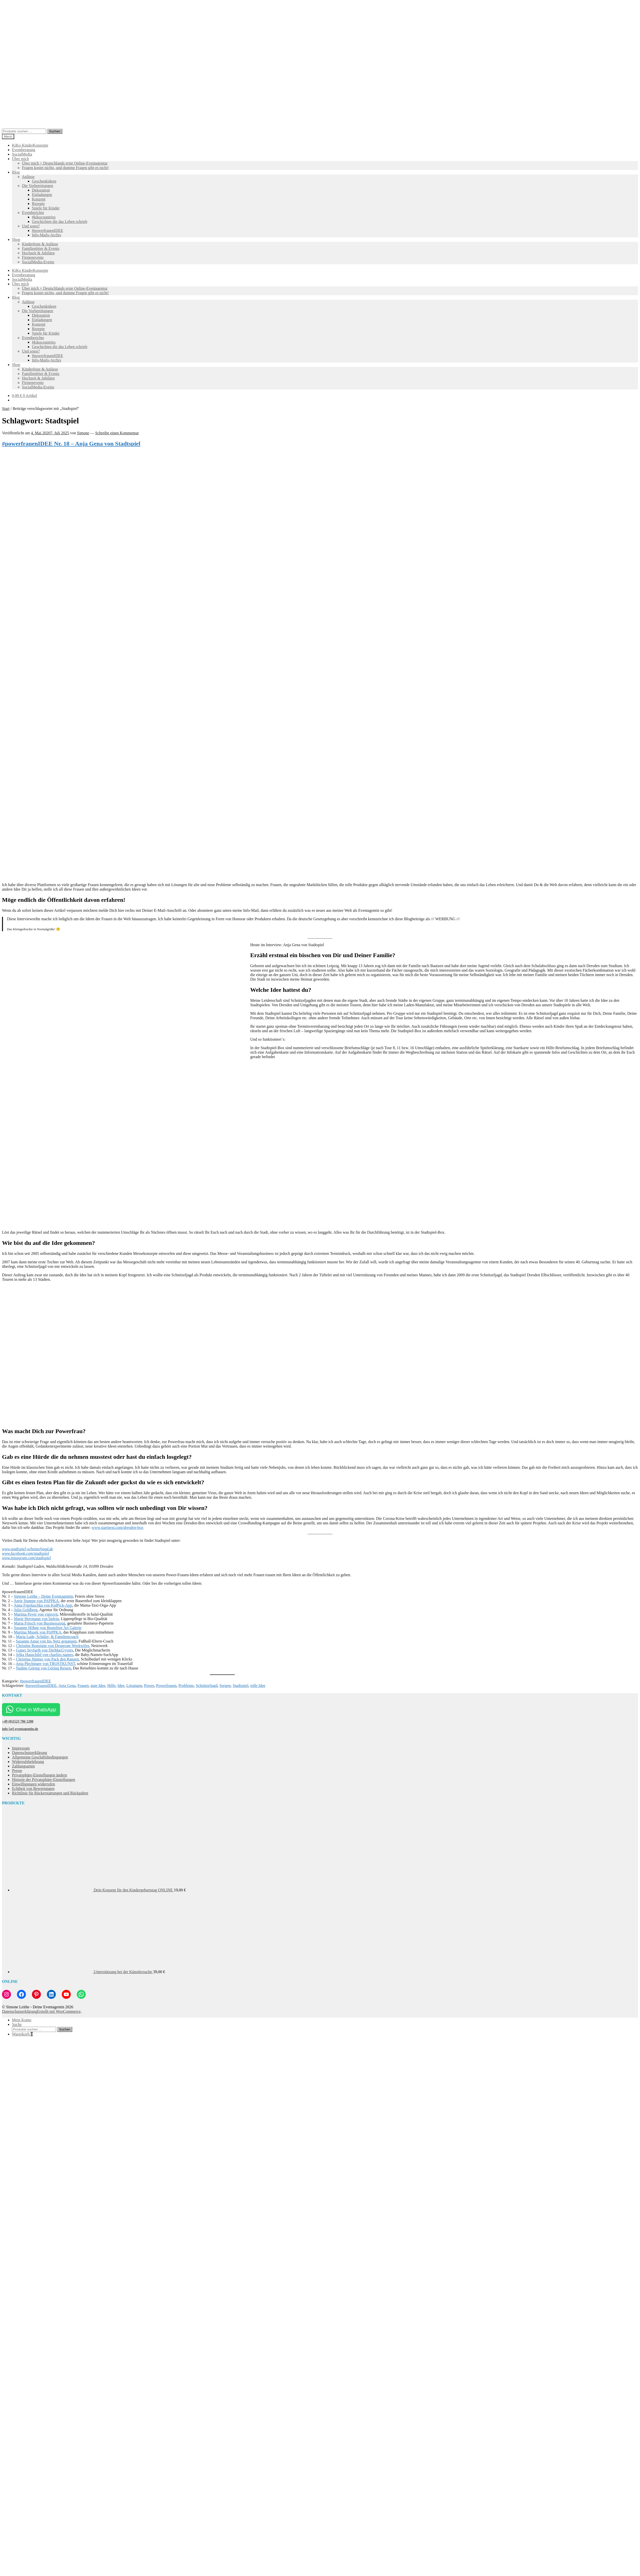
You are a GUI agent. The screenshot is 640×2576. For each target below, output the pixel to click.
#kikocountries (44, 217)
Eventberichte (33, 212)
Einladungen (42, 194)
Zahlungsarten (23, 1766)
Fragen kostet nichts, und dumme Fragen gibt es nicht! (65, 168)
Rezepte (38, 203)
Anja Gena (67, 1685)
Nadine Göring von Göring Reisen (43, 1668)
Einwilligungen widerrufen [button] (33, 1784)
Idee (120, 1685)
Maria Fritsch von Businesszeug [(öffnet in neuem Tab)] (39, 1623)
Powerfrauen (166, 1685)
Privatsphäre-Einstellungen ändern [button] (39, 1775)
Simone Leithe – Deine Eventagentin (43, 1596)
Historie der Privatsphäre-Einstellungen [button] (43, 1779)
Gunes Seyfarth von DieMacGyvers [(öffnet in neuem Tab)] (44, 1650)
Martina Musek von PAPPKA (37, 1632)
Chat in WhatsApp (36, 1709)
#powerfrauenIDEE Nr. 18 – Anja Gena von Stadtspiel (71, 443)
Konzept (38, 199)
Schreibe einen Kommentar (117, 433)
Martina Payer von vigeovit (36, 1614)
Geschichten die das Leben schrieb (59, 221)
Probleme (186, 1685)
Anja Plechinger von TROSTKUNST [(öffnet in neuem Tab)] (45, 1663)
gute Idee (97, 1685)
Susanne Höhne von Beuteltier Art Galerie (47, 1628)
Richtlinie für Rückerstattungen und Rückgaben (50, 1793)
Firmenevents (33, 257)
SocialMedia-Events (38, 262)
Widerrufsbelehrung (28, 1761)
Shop (16, 239)
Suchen (54, 131)
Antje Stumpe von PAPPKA (36, 1601)
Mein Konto (21, 2020)
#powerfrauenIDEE (47, 230)
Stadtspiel (240, 1685)
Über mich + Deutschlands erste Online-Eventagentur (65, 163)
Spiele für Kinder (46, 208)
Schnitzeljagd (206, 1685)
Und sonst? (31, 226)
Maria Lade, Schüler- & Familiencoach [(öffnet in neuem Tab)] (47, 1637)
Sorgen (225, 1685)
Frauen (83, 1685)
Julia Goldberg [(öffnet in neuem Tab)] (25, 1610)
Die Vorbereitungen (37, 186)
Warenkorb (22, 2034)
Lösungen (134, 1685)
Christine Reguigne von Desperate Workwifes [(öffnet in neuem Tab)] (52, 1646)
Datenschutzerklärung (29, 1752)
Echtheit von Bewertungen (33, 1788)
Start (5, 408)
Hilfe (111, 1685)
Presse (17, 1770)
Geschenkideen (44, 181)
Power (149, 1685)
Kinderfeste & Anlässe (40, 244)
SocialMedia (22, 154)
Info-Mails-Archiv (46, 235)
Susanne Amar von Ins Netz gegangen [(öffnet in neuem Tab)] (46, 1641)
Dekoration (41, 190)
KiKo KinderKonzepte (30, 145)
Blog (16, 172)
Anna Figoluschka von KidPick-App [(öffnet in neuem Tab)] (43, 1605)
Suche (17, 2024)
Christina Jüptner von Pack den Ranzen (47, 1659)
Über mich (20, 159)
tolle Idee (257, 1685)
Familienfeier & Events (40, 248)
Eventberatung (23, 150)
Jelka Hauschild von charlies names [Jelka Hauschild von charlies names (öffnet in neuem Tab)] (44, 1655)
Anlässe (28, 177)
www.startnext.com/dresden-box (117, 1527)
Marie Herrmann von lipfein (36, 1619)
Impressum (21, 1748)
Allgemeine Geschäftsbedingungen (40, 1757)
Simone (83, 433)
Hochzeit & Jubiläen (38, 253)
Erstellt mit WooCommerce (58, 2011)
